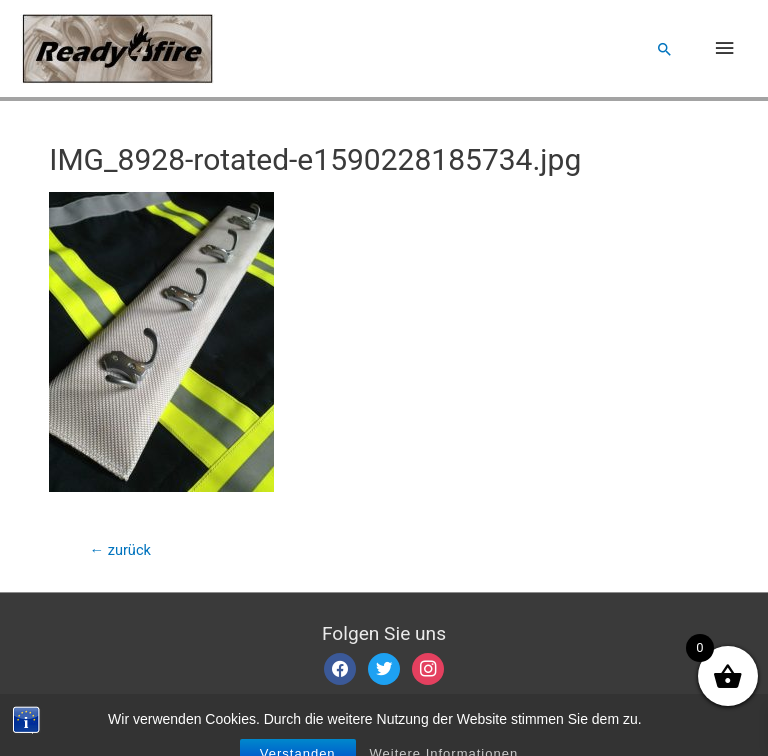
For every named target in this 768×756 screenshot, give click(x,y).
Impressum (126, 715)
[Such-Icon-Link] (665, 49)
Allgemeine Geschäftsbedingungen (284, 715)
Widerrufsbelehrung (616, 715)
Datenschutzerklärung (473, 715)
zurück (119, 550)
